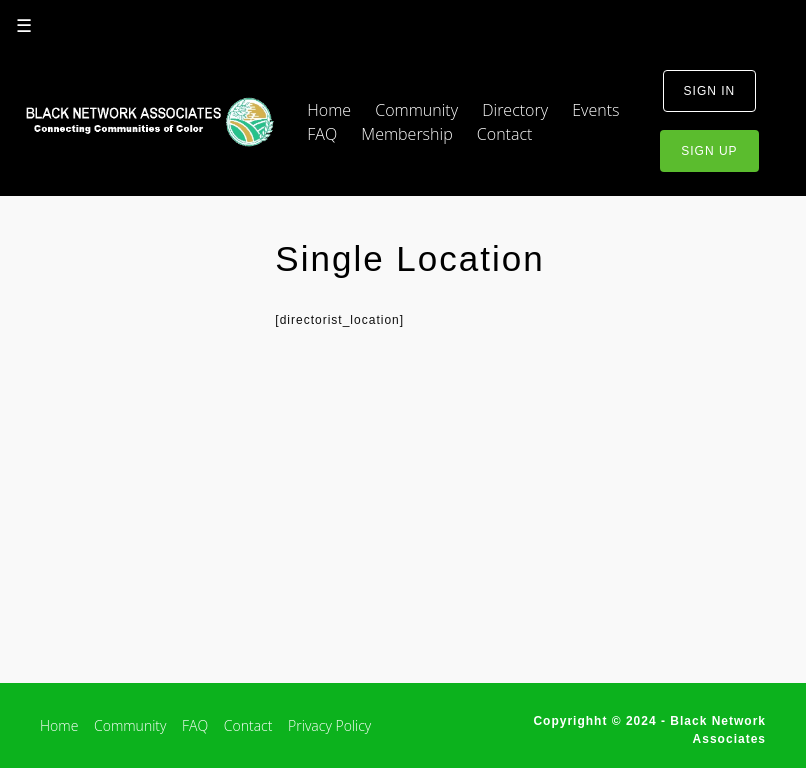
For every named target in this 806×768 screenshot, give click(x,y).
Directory (515, 110)
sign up (709, 151)
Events (595, 110)
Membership (406, 134)
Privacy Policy (329, 725)
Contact (505, 134)
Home (329, 110)
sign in (710, 91)
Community (416, 110)
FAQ (322, 134)
